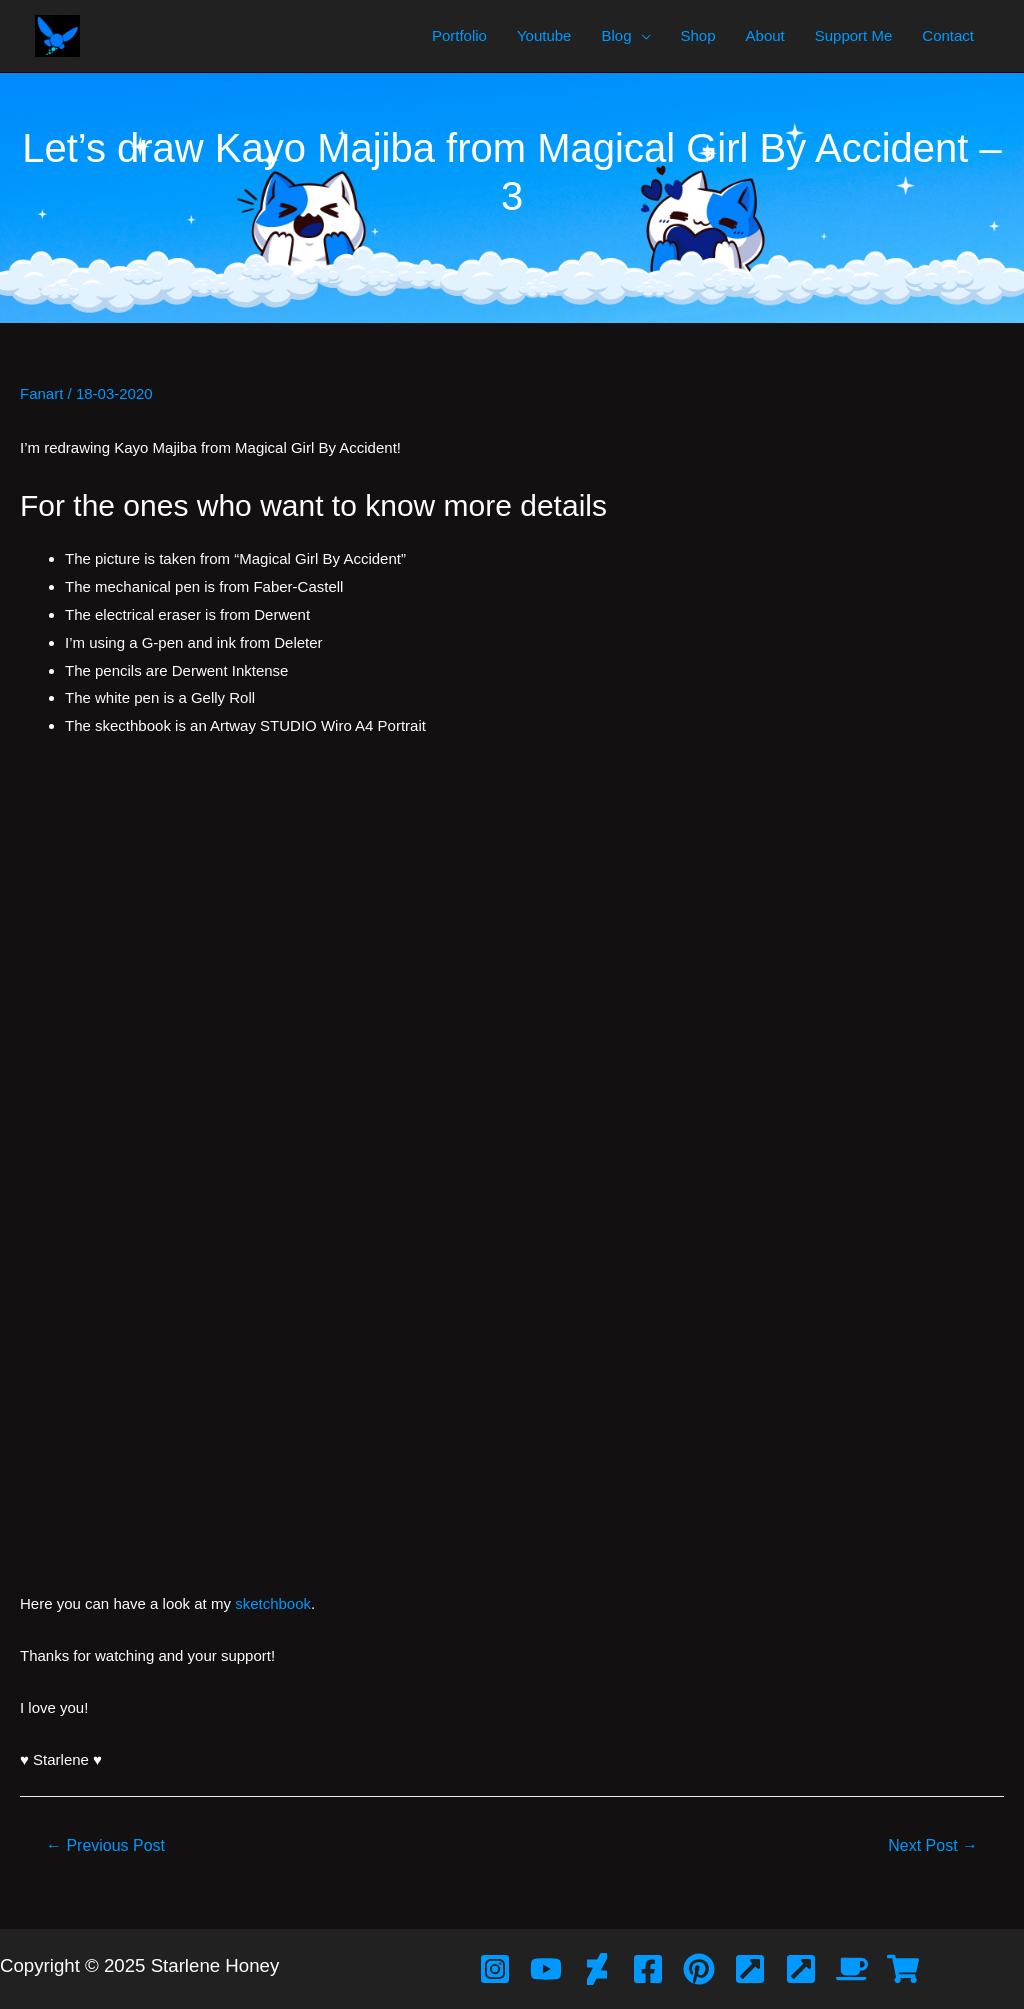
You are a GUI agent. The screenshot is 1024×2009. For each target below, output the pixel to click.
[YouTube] (546, 1969)
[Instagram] (495, 1969)
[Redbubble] (903, 1969)
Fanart (41, 393)
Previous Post (105, 1845)
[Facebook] (648, 1969)
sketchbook (273, 1603)
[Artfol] (750, 1969)
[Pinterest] (699, 1969)
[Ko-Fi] (852, 1969)
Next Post (933, 1845)
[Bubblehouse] (801, 1969)
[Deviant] (597, 1969)
